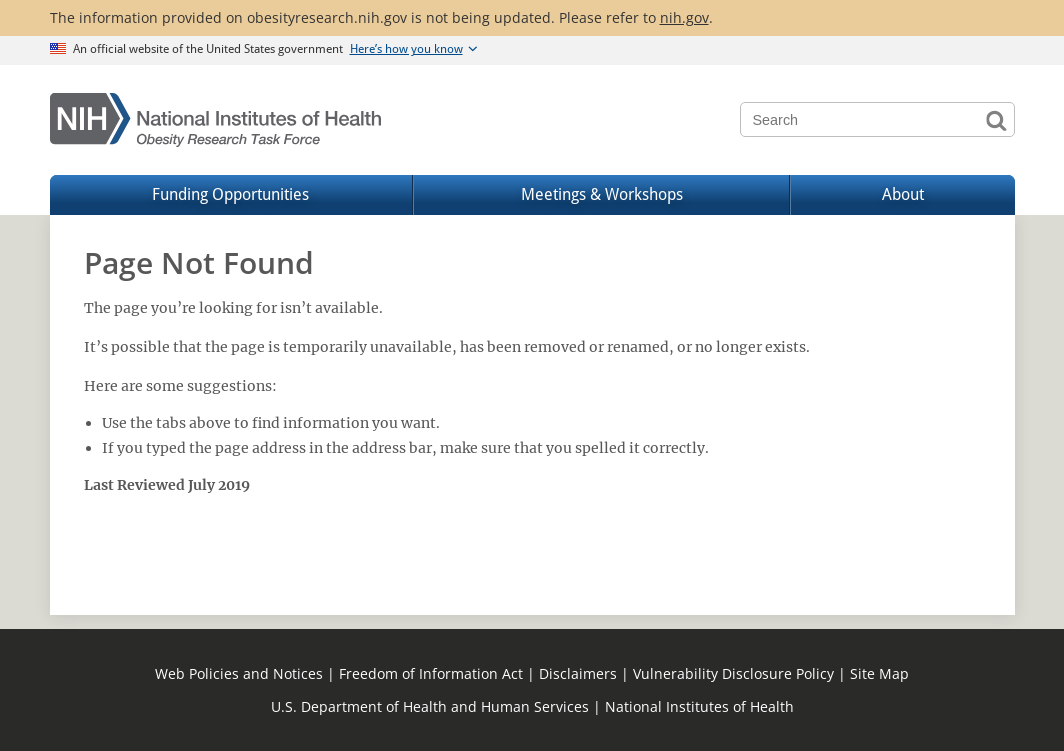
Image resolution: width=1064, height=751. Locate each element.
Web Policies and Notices (239, 673)
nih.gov (684, 17)
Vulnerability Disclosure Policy (733, 673)
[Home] (216, 120)
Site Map (879, 673)
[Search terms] (877, 119)
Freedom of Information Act (431, 673)
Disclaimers (578, 673)
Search (997, 119)
